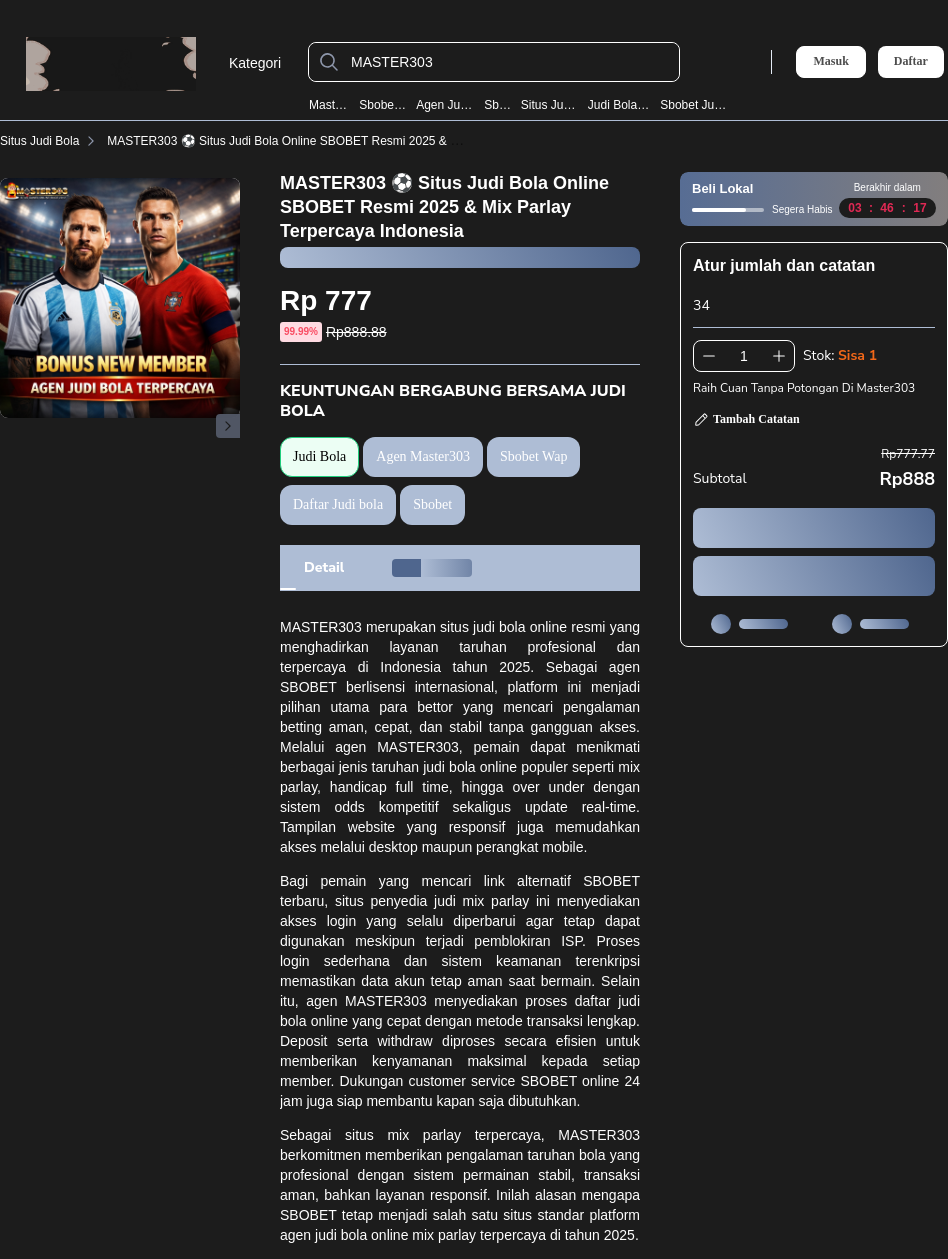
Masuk (830, 61)
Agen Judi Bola (445, 105)
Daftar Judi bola (338, 504)
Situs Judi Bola (550, 105)
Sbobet (498, 105)
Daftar (911, 61)
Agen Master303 (423, 456)
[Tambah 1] (779, 356)
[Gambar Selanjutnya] (228, 426)
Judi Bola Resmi (620, 105)
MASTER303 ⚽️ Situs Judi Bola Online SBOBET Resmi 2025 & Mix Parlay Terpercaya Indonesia (365, 141)
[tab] (324, 568)
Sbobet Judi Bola (693, 105)
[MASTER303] (510, 62)
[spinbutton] (744, 356)
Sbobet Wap (383, 105)
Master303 (330, 105)
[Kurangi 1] (709, 356)
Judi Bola (319, 456)
